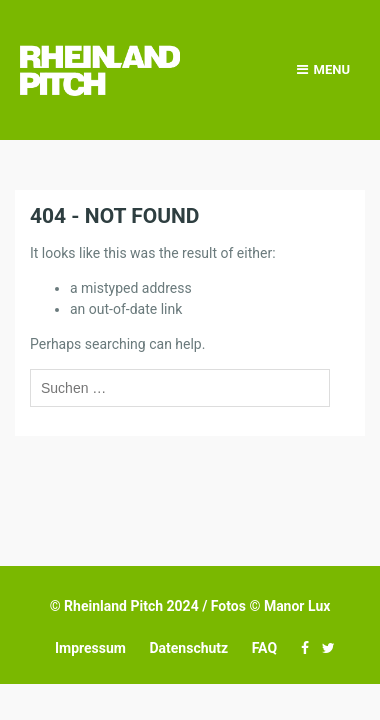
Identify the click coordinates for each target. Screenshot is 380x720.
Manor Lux (297, 606)
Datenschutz (188, 648)
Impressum (90, 648)
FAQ (264, 648)
